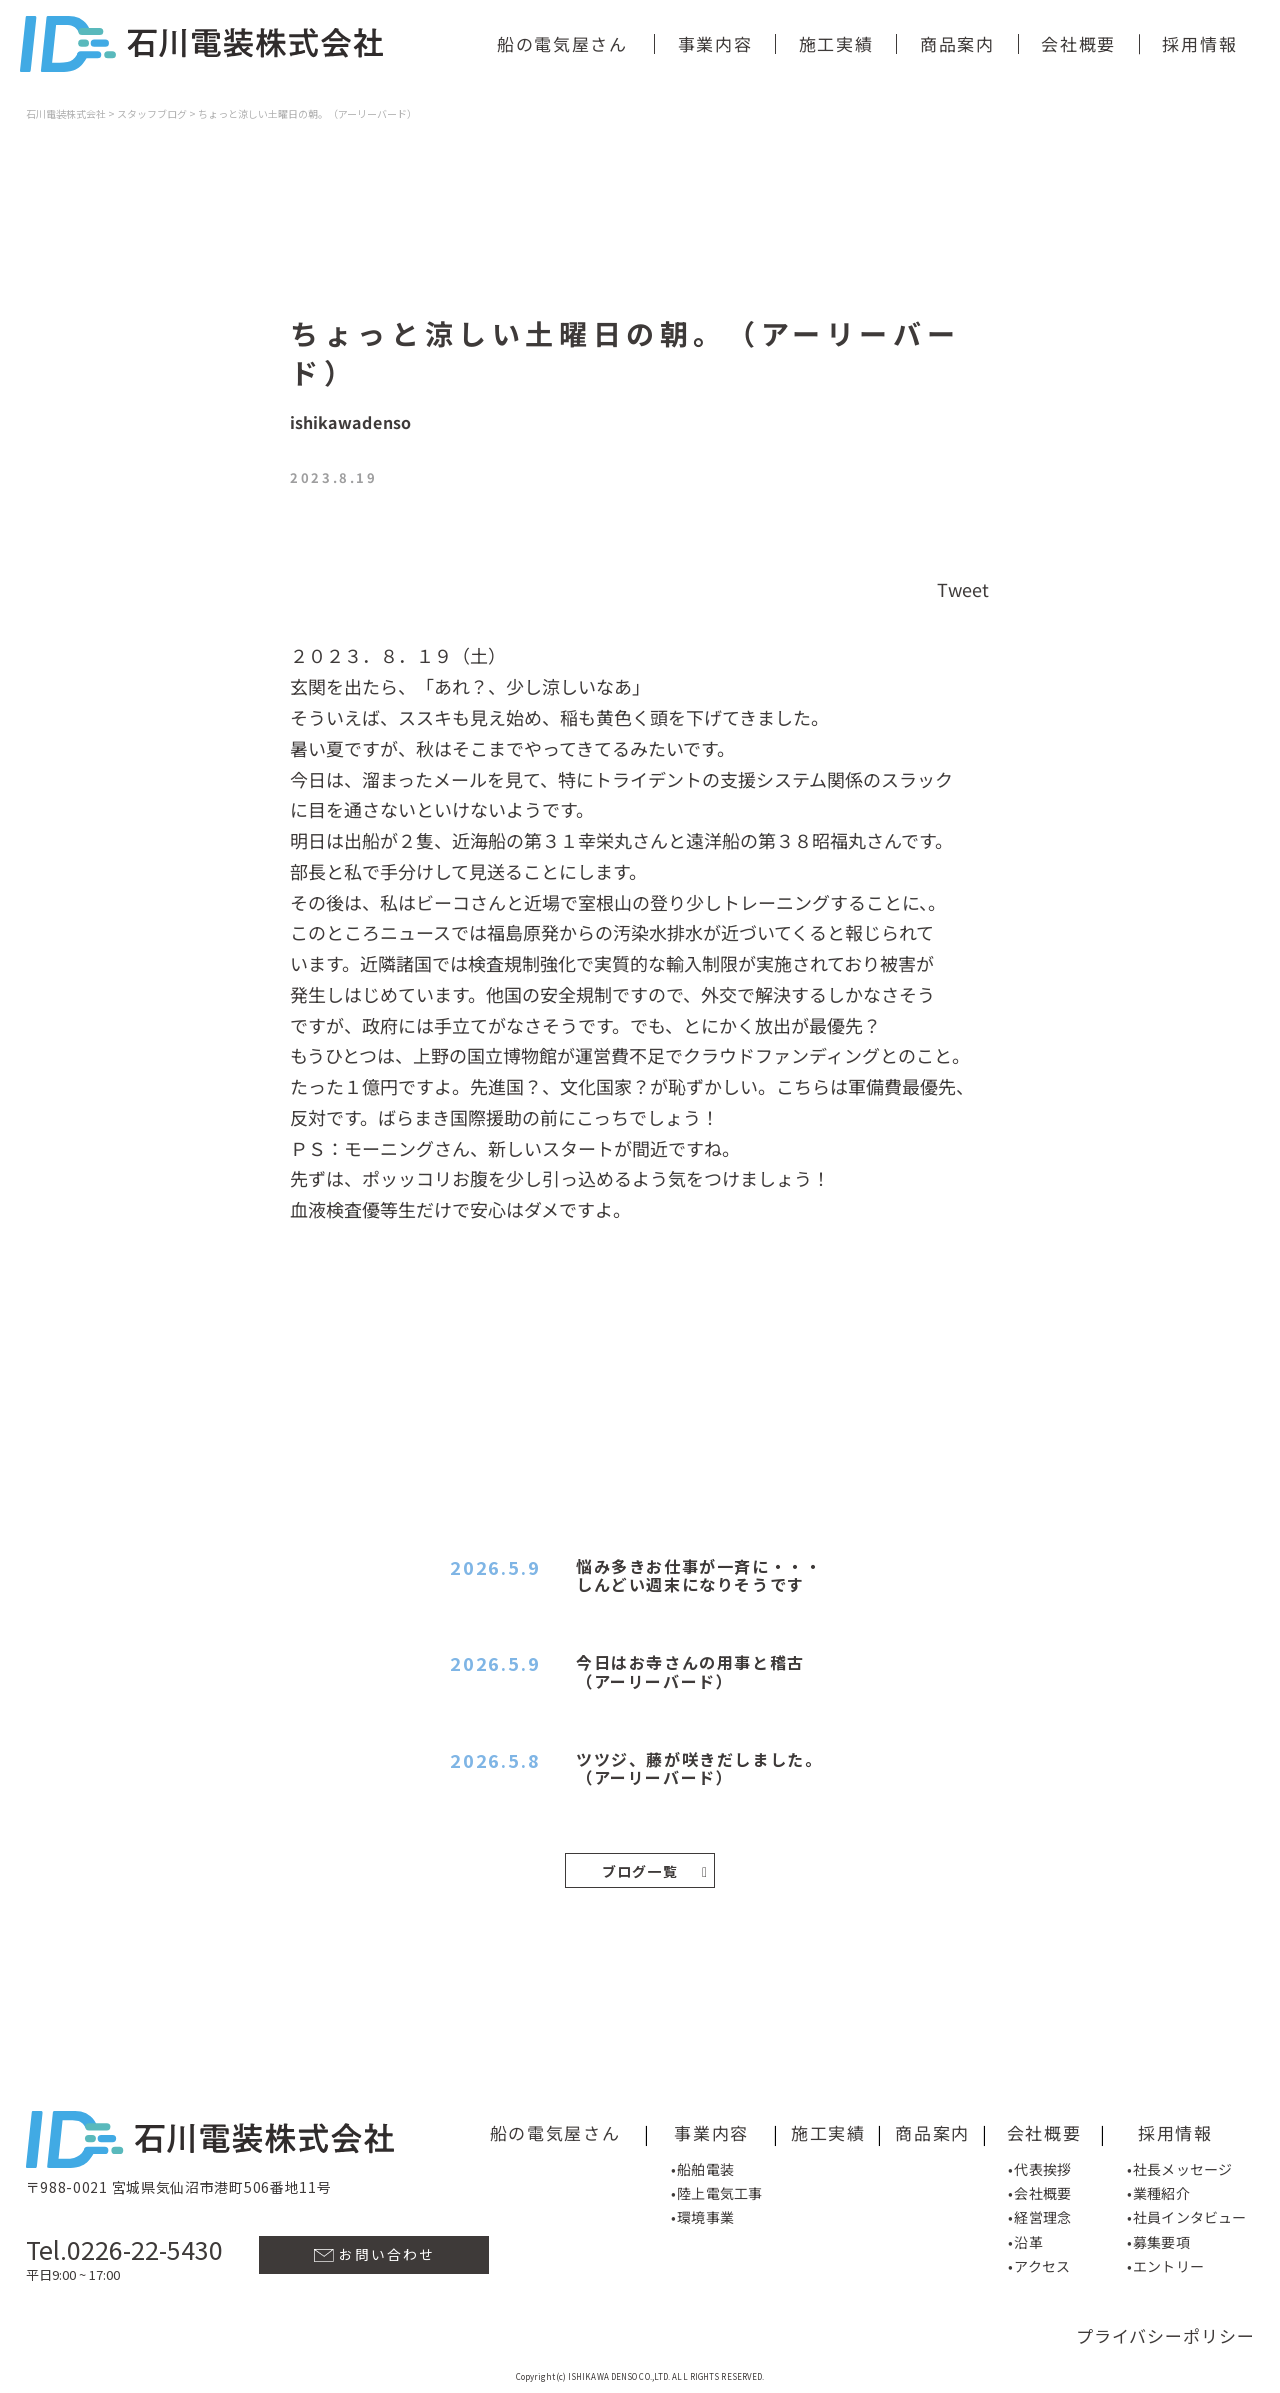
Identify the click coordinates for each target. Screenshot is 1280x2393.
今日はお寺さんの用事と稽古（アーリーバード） (690, 1671)
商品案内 (957, 43)
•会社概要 (1039, 2192)
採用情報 (1199, 43)
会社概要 (1078, 43)
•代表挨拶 (1039, 2168)
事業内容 (715, 43)
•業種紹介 (1158, 2192)
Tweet (963, 589)
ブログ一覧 (655, 1870)
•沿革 (1025, 2241)
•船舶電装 (702, 2167)
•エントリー (1165, 2265)
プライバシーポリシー (1165, 2333)
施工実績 (836, 43)
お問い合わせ (374, 2253)
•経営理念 (1039, 2216)
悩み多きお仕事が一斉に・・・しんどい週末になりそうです (699, 1575)
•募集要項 (1158, 2241)
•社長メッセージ (1179, 2168)
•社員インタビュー (1186, 2216)
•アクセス (1039, 2265)
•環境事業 (702, 2216)
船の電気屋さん (562, 43)
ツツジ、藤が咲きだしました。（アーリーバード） (699, 1768)
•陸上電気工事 (716, 2192)
